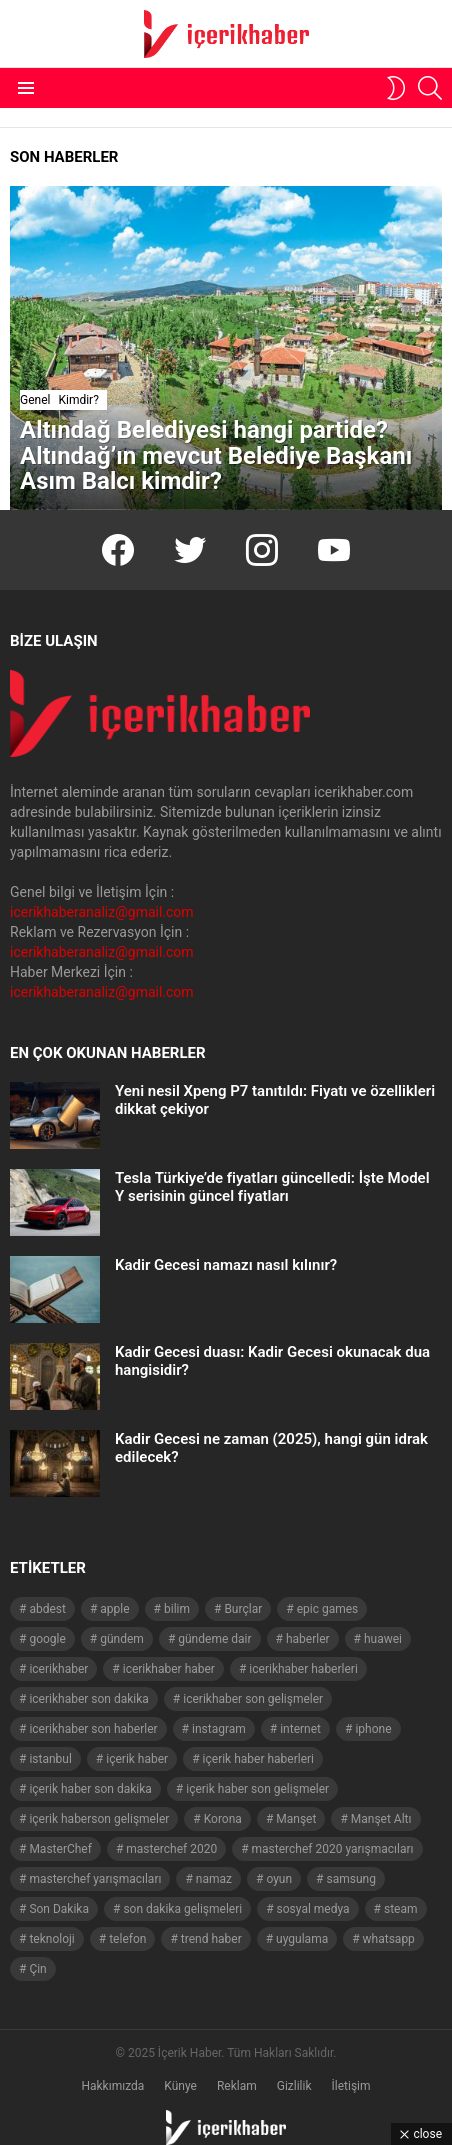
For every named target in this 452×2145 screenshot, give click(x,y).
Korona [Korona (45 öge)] (223, 1819)
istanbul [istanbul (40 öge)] (50, 1759)
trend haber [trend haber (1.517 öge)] (211, 1939)
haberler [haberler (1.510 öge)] (308, 1639)
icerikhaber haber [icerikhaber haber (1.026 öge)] (169, 1669)
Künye (180, 2086)
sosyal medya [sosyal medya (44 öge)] (313, 1909)
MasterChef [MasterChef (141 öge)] (60, 1849)
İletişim (351, 2086)
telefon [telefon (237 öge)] (127, 1939)
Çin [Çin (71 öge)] (37, 1969)
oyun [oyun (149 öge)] (279, 1879)
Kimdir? (78, 400)
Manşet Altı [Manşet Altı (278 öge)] (381, 1819)
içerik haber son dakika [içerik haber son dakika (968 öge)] (90, 1789)
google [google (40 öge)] (47, 1639)
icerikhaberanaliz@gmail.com (102, 912)
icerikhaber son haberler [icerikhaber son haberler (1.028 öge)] (93, 1729)
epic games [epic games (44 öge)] (328, 1609)
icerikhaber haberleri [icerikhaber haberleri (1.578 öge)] (303, 1669)
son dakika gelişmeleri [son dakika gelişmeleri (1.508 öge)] (182, 1909)
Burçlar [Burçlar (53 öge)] (243, 1609)
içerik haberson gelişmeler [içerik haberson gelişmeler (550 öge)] (99, 1819)
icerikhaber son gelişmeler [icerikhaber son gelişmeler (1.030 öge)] (253, 1699)
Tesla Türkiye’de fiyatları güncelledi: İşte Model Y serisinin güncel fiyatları (272, 1187)
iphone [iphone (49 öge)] (373, 1729)
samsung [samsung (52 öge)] (350, 1879)
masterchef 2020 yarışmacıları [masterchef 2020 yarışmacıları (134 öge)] (333, 1849)
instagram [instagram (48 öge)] (219, 1729)
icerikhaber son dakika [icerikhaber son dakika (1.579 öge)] (88, 1699)
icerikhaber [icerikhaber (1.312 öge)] (58, 1669)
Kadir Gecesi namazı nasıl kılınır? (226, 1265)
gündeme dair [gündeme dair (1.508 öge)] (214, 1639)
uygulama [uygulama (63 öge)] (302, 1939)
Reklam (237, 2086)
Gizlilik (294, 2086)
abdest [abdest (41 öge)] (47, 1609)
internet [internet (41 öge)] (300, 1729)
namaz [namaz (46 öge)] (214, 1879)
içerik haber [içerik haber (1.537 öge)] (137, 1759)
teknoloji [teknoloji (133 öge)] (51, 1939)
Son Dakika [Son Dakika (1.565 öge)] (59, 1909)
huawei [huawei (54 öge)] (383, 1639)
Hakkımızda (112, 2086)
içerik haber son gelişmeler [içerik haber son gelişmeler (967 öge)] (257, 1789)
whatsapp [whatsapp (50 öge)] (389, 1939)
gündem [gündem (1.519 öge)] (122, 1639)
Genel (35, 400)
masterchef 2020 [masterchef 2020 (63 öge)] (171, 1849)
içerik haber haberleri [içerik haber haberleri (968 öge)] (258, 1759)
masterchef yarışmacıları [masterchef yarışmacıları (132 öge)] (95, 1879)
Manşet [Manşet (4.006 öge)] (296, 1819)
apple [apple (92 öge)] (114, 1609)
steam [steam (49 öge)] (401, 1909)
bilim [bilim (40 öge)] (177, 1609)
